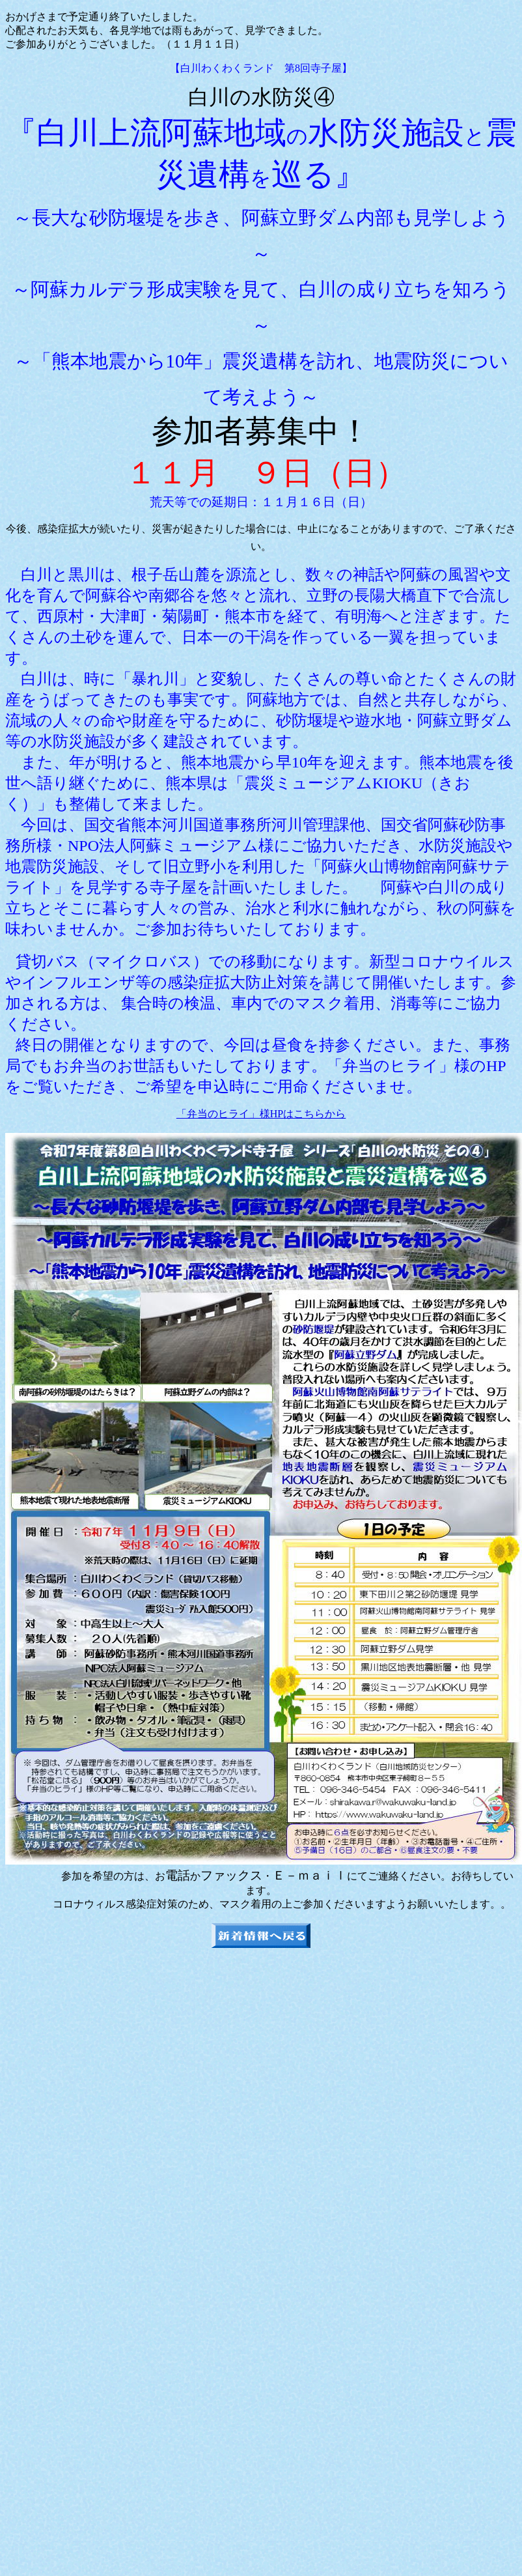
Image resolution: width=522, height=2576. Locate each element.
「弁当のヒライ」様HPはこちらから (261, 1113)
